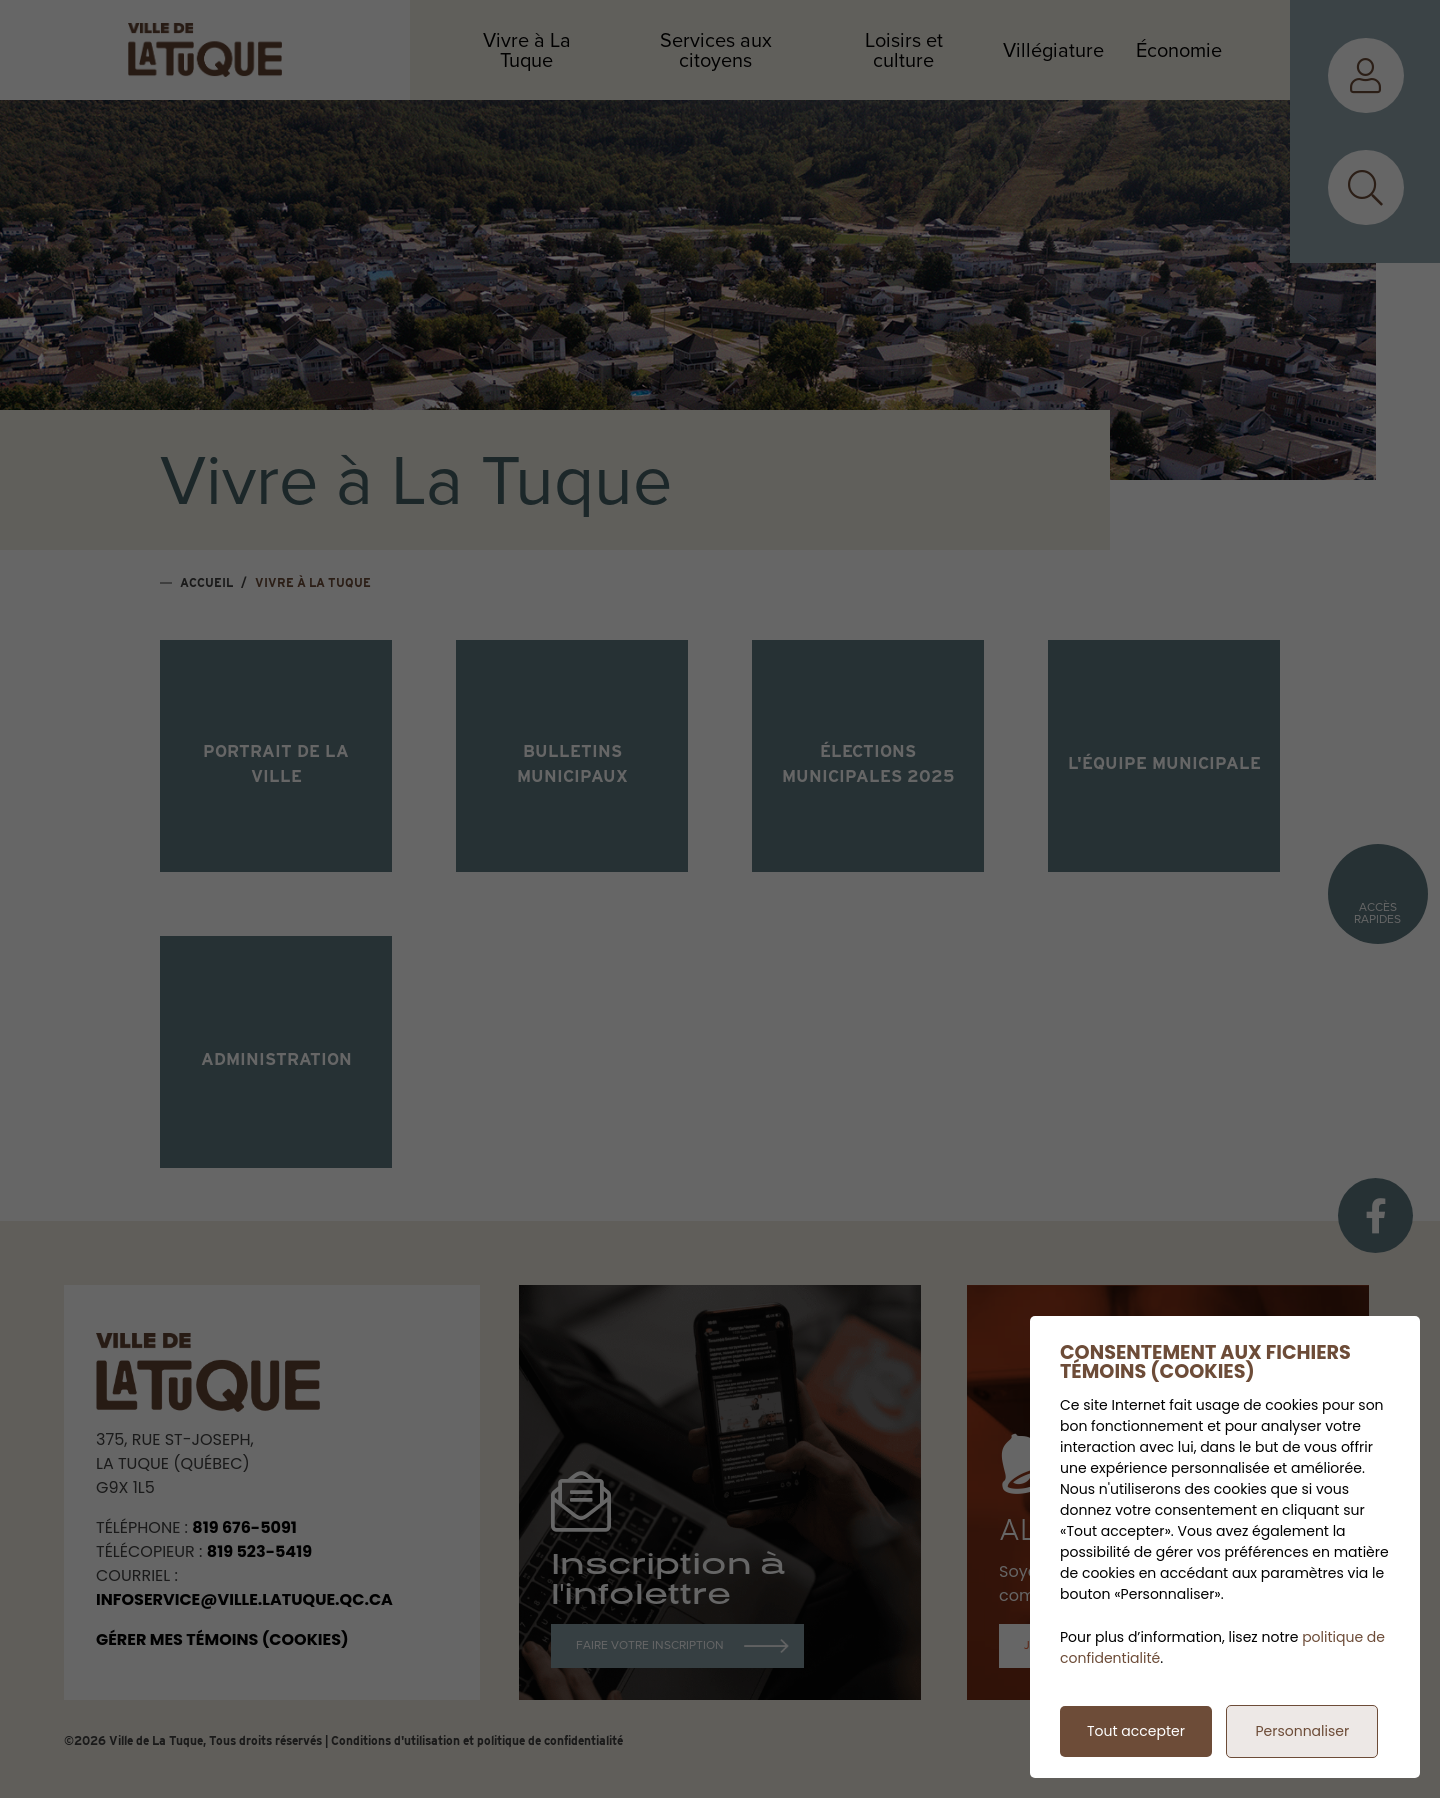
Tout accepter (1136, 1731)
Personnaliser (1302, 1731)
